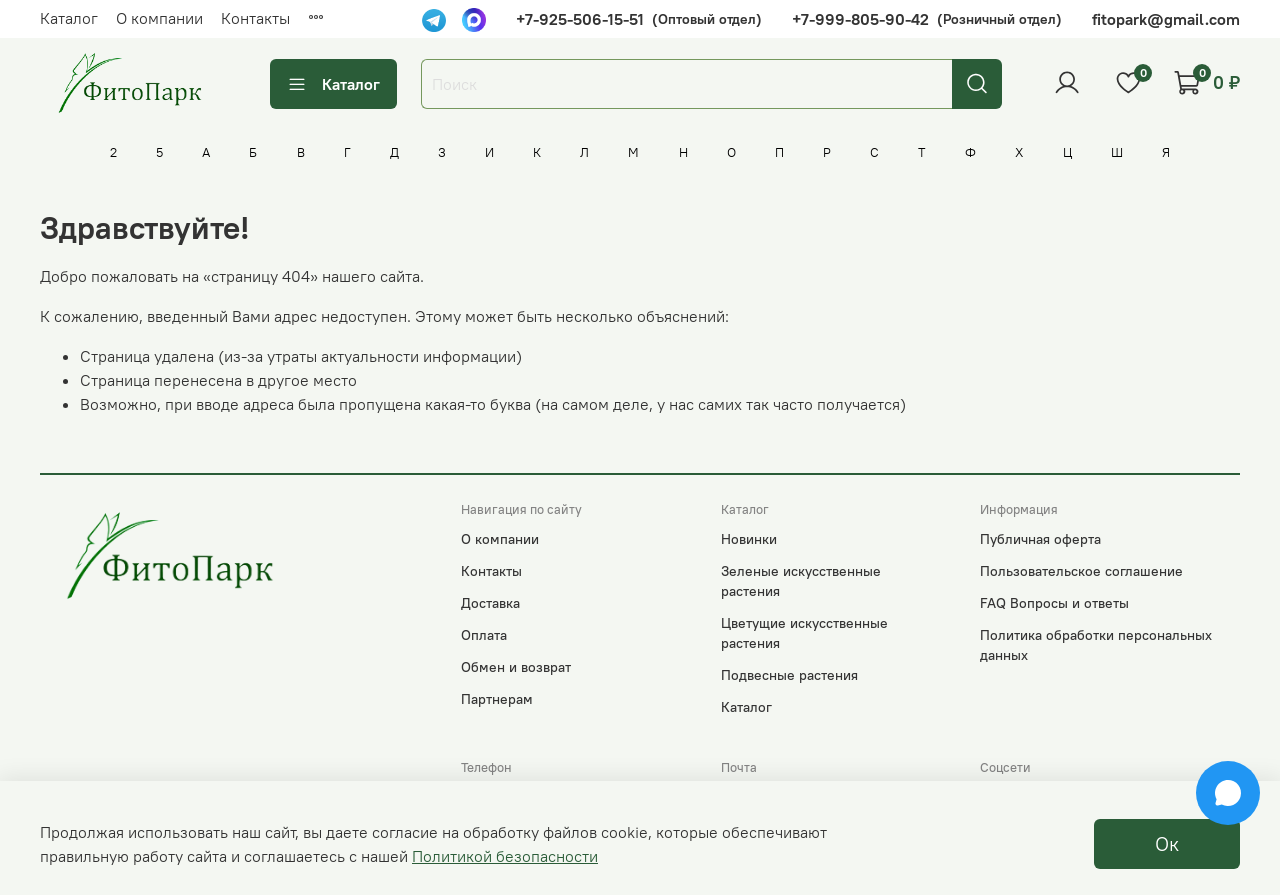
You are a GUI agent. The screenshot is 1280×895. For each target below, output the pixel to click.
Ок (1167, 843)
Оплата (484, 635)
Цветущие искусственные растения (804, 633)
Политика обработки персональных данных (1096, 645)
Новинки (749, 539)
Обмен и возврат (516, 667)
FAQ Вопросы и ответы (1054, 603)
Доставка (490, 603)
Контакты (255, 18)
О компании (159, 18)
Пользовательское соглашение (1081, 571)
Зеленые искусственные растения (801, 581)
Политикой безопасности (505, 856)
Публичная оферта (1040, 539)
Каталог (69, 18)
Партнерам (497, 699)
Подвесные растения (789, 675)
